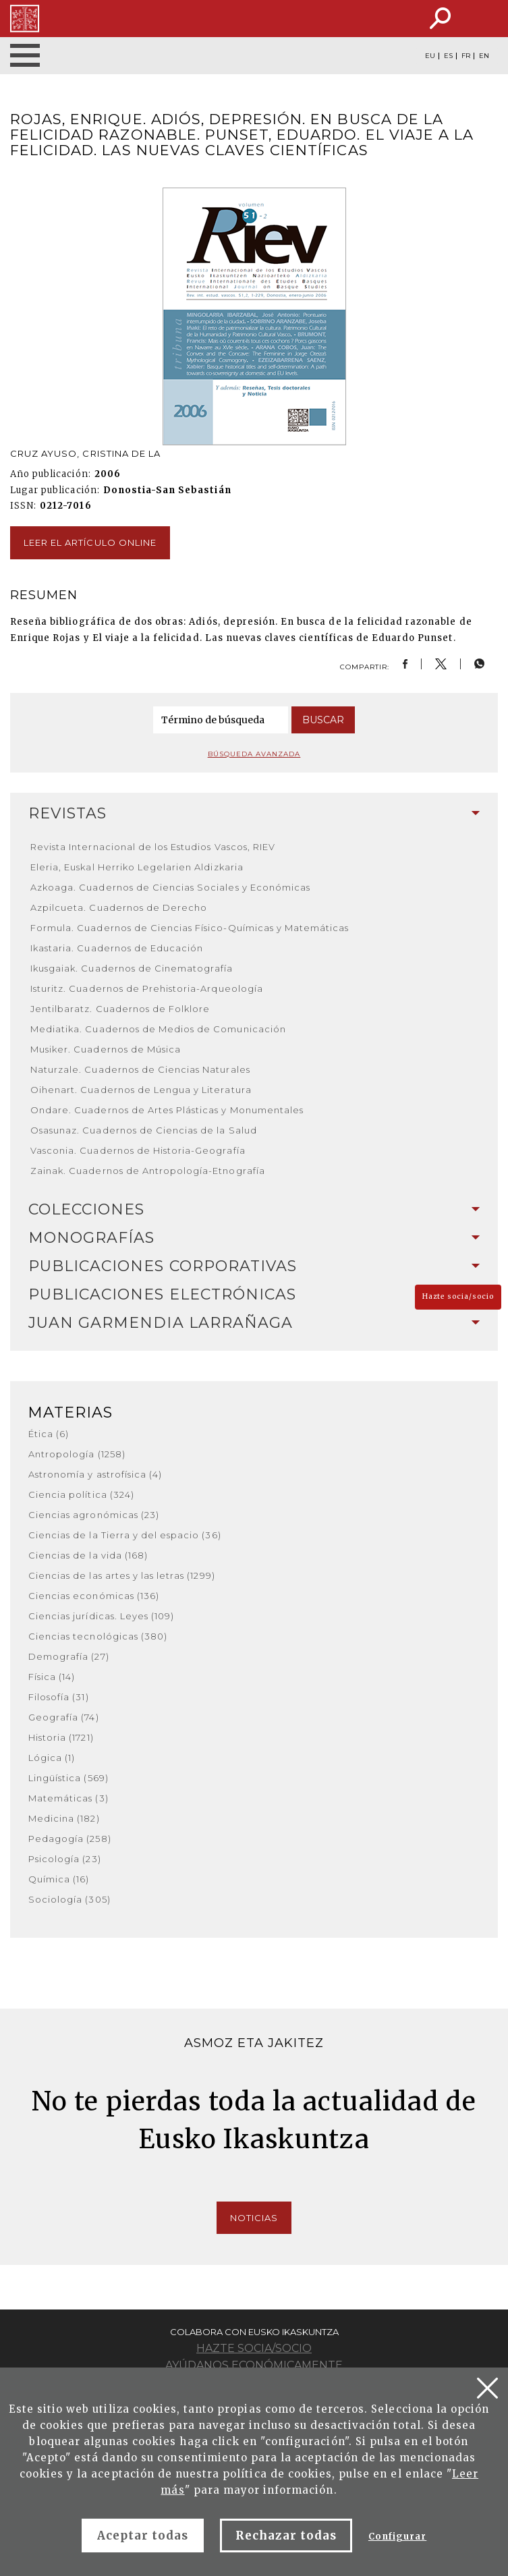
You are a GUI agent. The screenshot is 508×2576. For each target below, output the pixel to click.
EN (484, 56)
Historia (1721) (61, 1737)
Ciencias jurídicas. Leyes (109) (101, 1616)
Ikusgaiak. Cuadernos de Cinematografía (131, 968)
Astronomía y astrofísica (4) (95, 1474)
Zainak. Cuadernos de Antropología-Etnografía (147, 1170)
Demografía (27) (68, 1656)
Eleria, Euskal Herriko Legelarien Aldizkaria (137, 867)
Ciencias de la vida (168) (88, 1555)
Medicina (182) (64, 1818)
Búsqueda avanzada (254, 754)
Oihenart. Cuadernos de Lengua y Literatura (141, 1089)
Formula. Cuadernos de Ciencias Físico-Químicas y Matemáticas (189, 927)
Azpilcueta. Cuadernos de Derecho (118, 907)
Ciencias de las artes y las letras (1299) (121, 1575)
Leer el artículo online (90, 542)
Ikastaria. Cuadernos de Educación (116, 948)
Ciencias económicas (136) (93, 1595)
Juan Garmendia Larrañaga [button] (254, 1323)
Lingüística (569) (68, 1777)
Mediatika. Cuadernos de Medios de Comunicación (158, 1029)
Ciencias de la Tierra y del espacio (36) (124, 1535)
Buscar (323, 720)
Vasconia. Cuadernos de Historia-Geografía (138, 1150)
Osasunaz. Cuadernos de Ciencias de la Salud (143, 1130)
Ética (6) (48, 1433)
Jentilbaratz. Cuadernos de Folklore (120, 1008)
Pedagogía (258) (69, 1838)
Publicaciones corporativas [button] (254, 1266)
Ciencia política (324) (81, 1494)
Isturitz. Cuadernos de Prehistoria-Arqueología (146, 988)
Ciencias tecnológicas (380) (97, 1636)
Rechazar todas (286, 2535)
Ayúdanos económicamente (254, 2365)
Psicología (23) (64, 1858)
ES (448, 56)
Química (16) (58, 1879)
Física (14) (51, 1676)
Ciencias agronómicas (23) (93, 1514)
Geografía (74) (63, 1717)
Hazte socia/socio (458, 1296)
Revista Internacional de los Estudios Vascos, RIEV (152, 846)
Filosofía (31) (58, 1696)
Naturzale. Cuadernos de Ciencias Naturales (140, 1069)
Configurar (397, 2536)
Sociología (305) (69, 1899)
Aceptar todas (143, 2535)
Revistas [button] (254, 813)
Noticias (254, 2217)
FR (465, 56)
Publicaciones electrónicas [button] (254, 1294)
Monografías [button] (254, 1238)
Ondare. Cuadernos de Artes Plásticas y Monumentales (167, 1109)
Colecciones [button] (254, 1209)
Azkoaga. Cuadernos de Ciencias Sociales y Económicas (170, 887)
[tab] (254, 813)
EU (430, 56)
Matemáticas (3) (68, 1798)
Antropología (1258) (76, 1454)
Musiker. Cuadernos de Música (105, 1049)
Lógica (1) (51, 1757)
